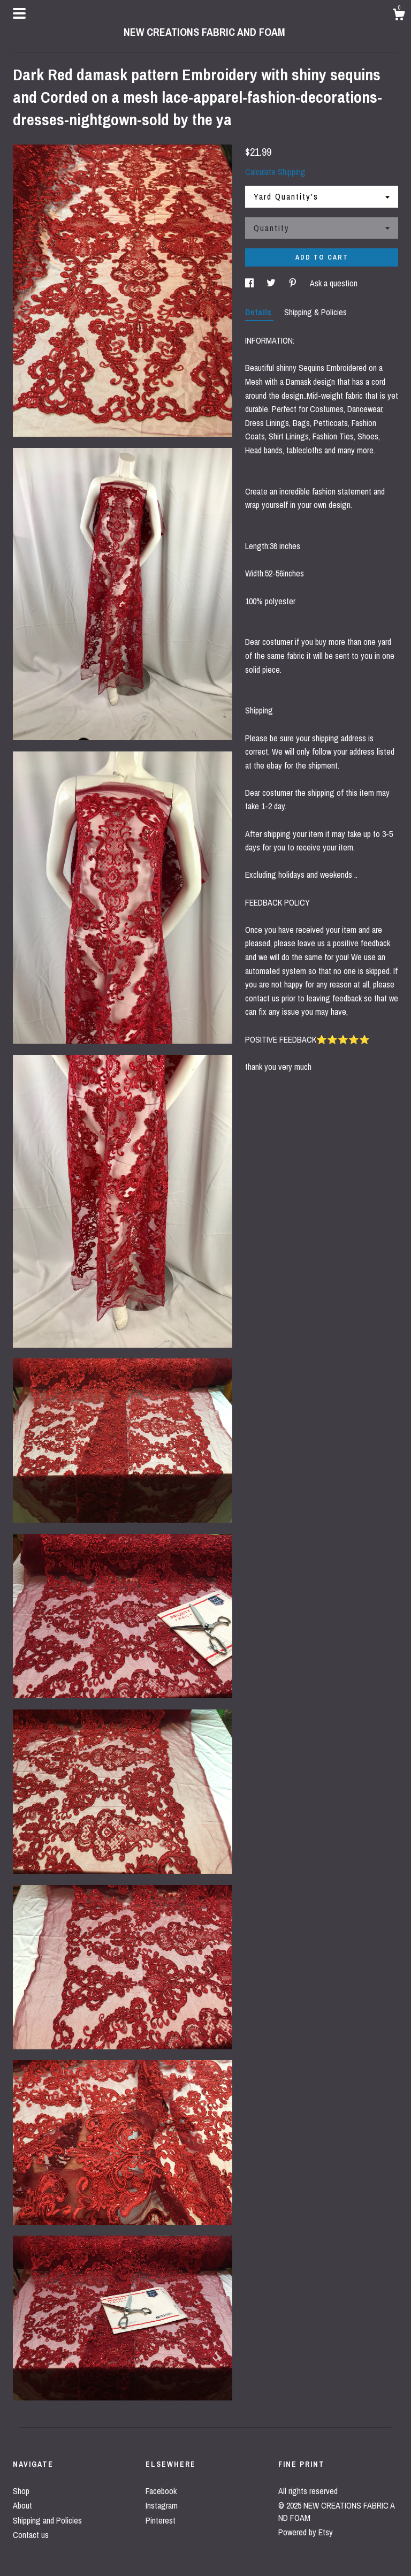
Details (259, 312)
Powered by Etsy (305, 2532)
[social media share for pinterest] (293, 283)
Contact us (31, 2535)
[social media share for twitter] (272, 283)
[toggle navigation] (19, 13)
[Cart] (399, 16)
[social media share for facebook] (250, 283)
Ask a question (333, 283)
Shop (21, 2491)
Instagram (162, 2505)
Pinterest (161, 2520)
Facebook (161, 2491)
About (22, 2505)
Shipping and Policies (47, 2520)
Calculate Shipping (275, 172)
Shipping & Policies (315, 312)
